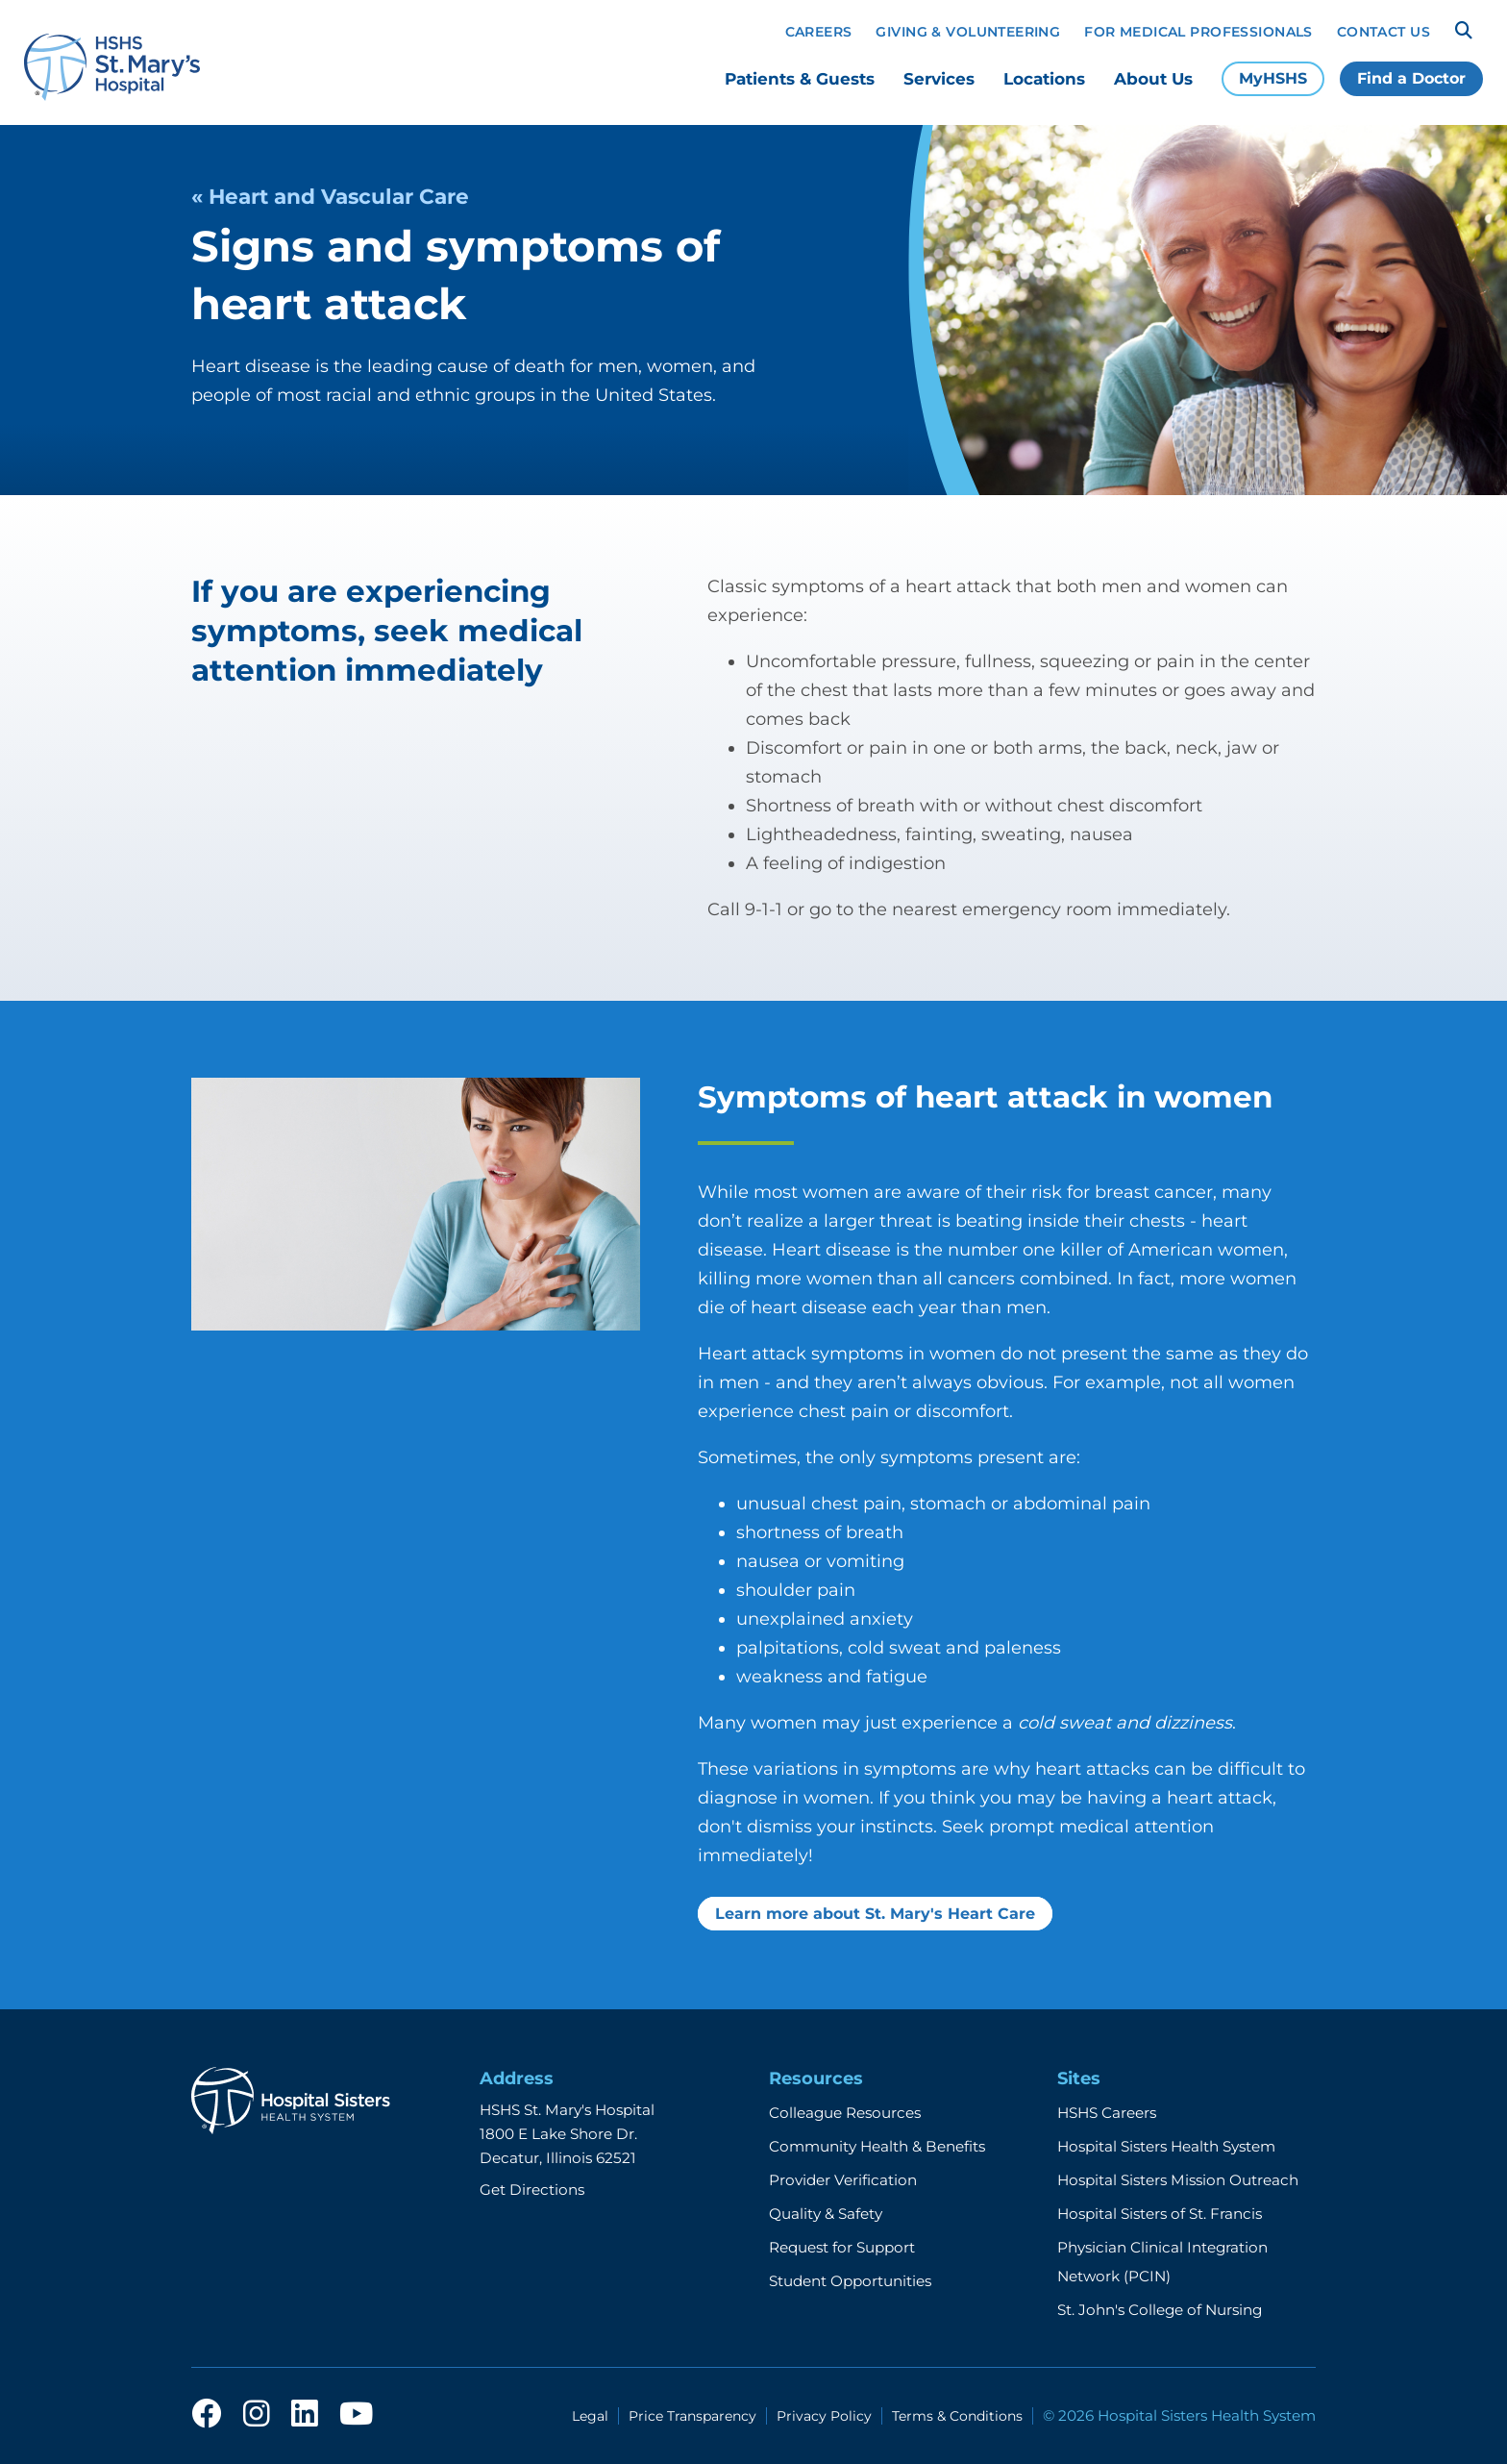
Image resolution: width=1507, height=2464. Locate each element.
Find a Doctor (1411, 78)
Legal (590, 2416)
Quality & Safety (825, 2213)
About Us (1153, 78)
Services (939, 78)
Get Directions (532, 2189)
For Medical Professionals (1198, 31)
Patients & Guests (800, 78)
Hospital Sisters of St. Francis (1159, 2213)
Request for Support (842, 2247)
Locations (1044, 78)
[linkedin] (304, 2415)
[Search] (1463, 30)
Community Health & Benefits (877, 2146)
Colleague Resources (845, 2112)
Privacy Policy (824, 2416)
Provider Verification (843, 2180)
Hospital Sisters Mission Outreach (1177, 2180)
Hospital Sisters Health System (1166, 2146)
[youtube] (356, 2415)
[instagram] (256, 2415)
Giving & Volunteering (968, 31)
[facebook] (206, 2415)
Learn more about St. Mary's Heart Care (875, 1913)
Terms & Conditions (957, 2416)
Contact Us (1383, 31)
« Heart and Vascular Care (330, 196)
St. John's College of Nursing (1159, 2310)
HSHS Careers (1106, 2112)
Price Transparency (692, 2416)
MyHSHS (1273, 78)
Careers (818, 31)
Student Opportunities (850, 2281)
